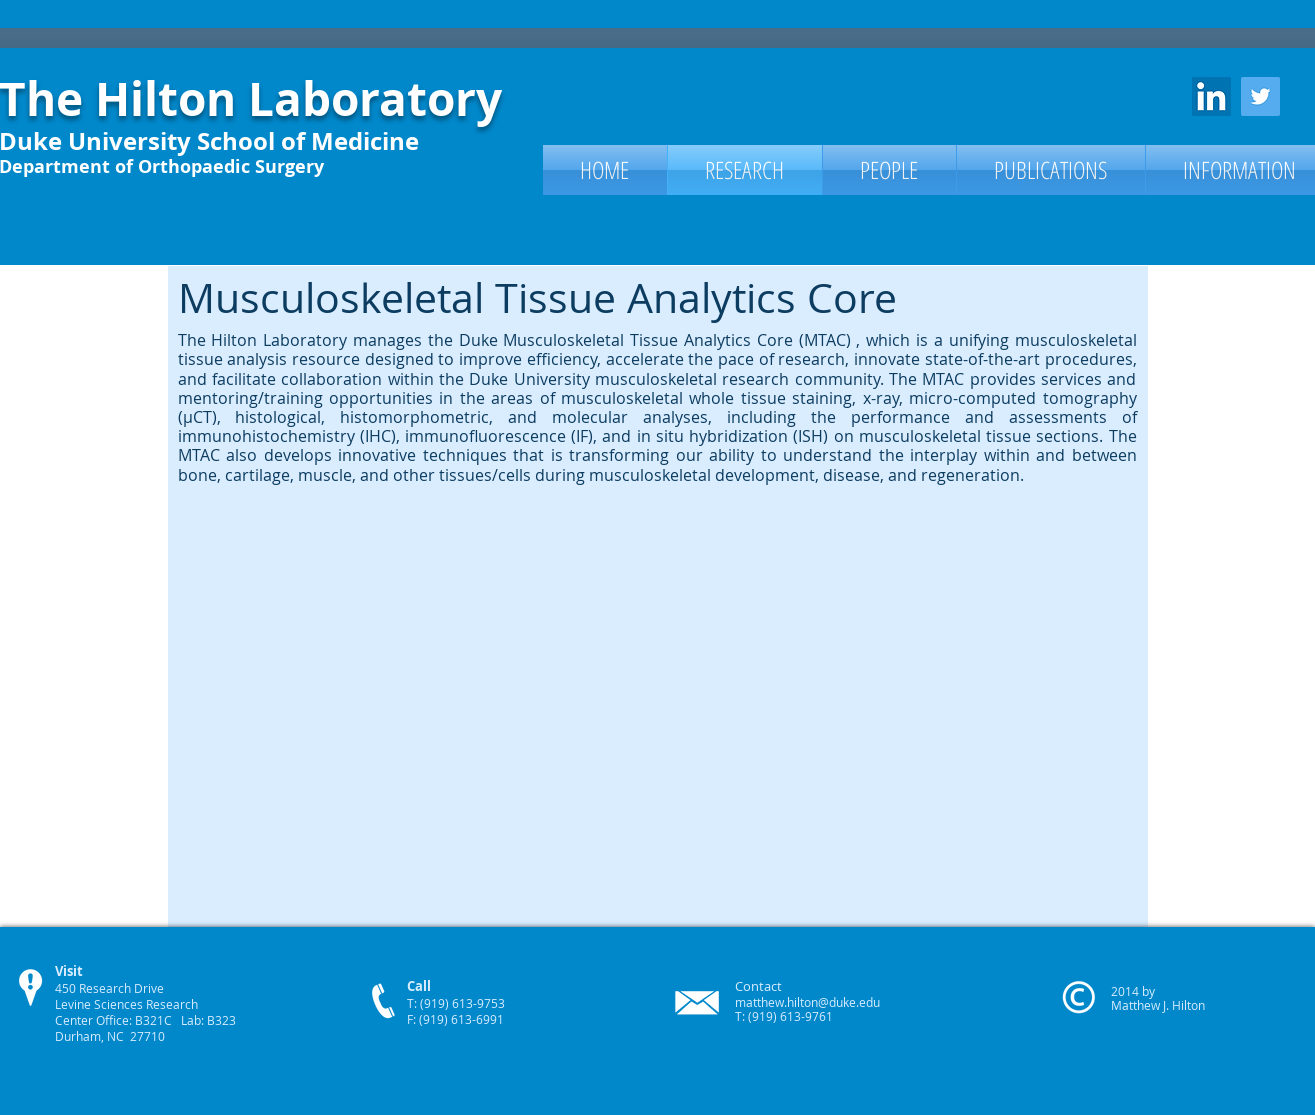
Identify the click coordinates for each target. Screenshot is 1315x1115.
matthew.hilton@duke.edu (807, 1002)
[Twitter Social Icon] (1260, 96)
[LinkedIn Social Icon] (1211, 96)
